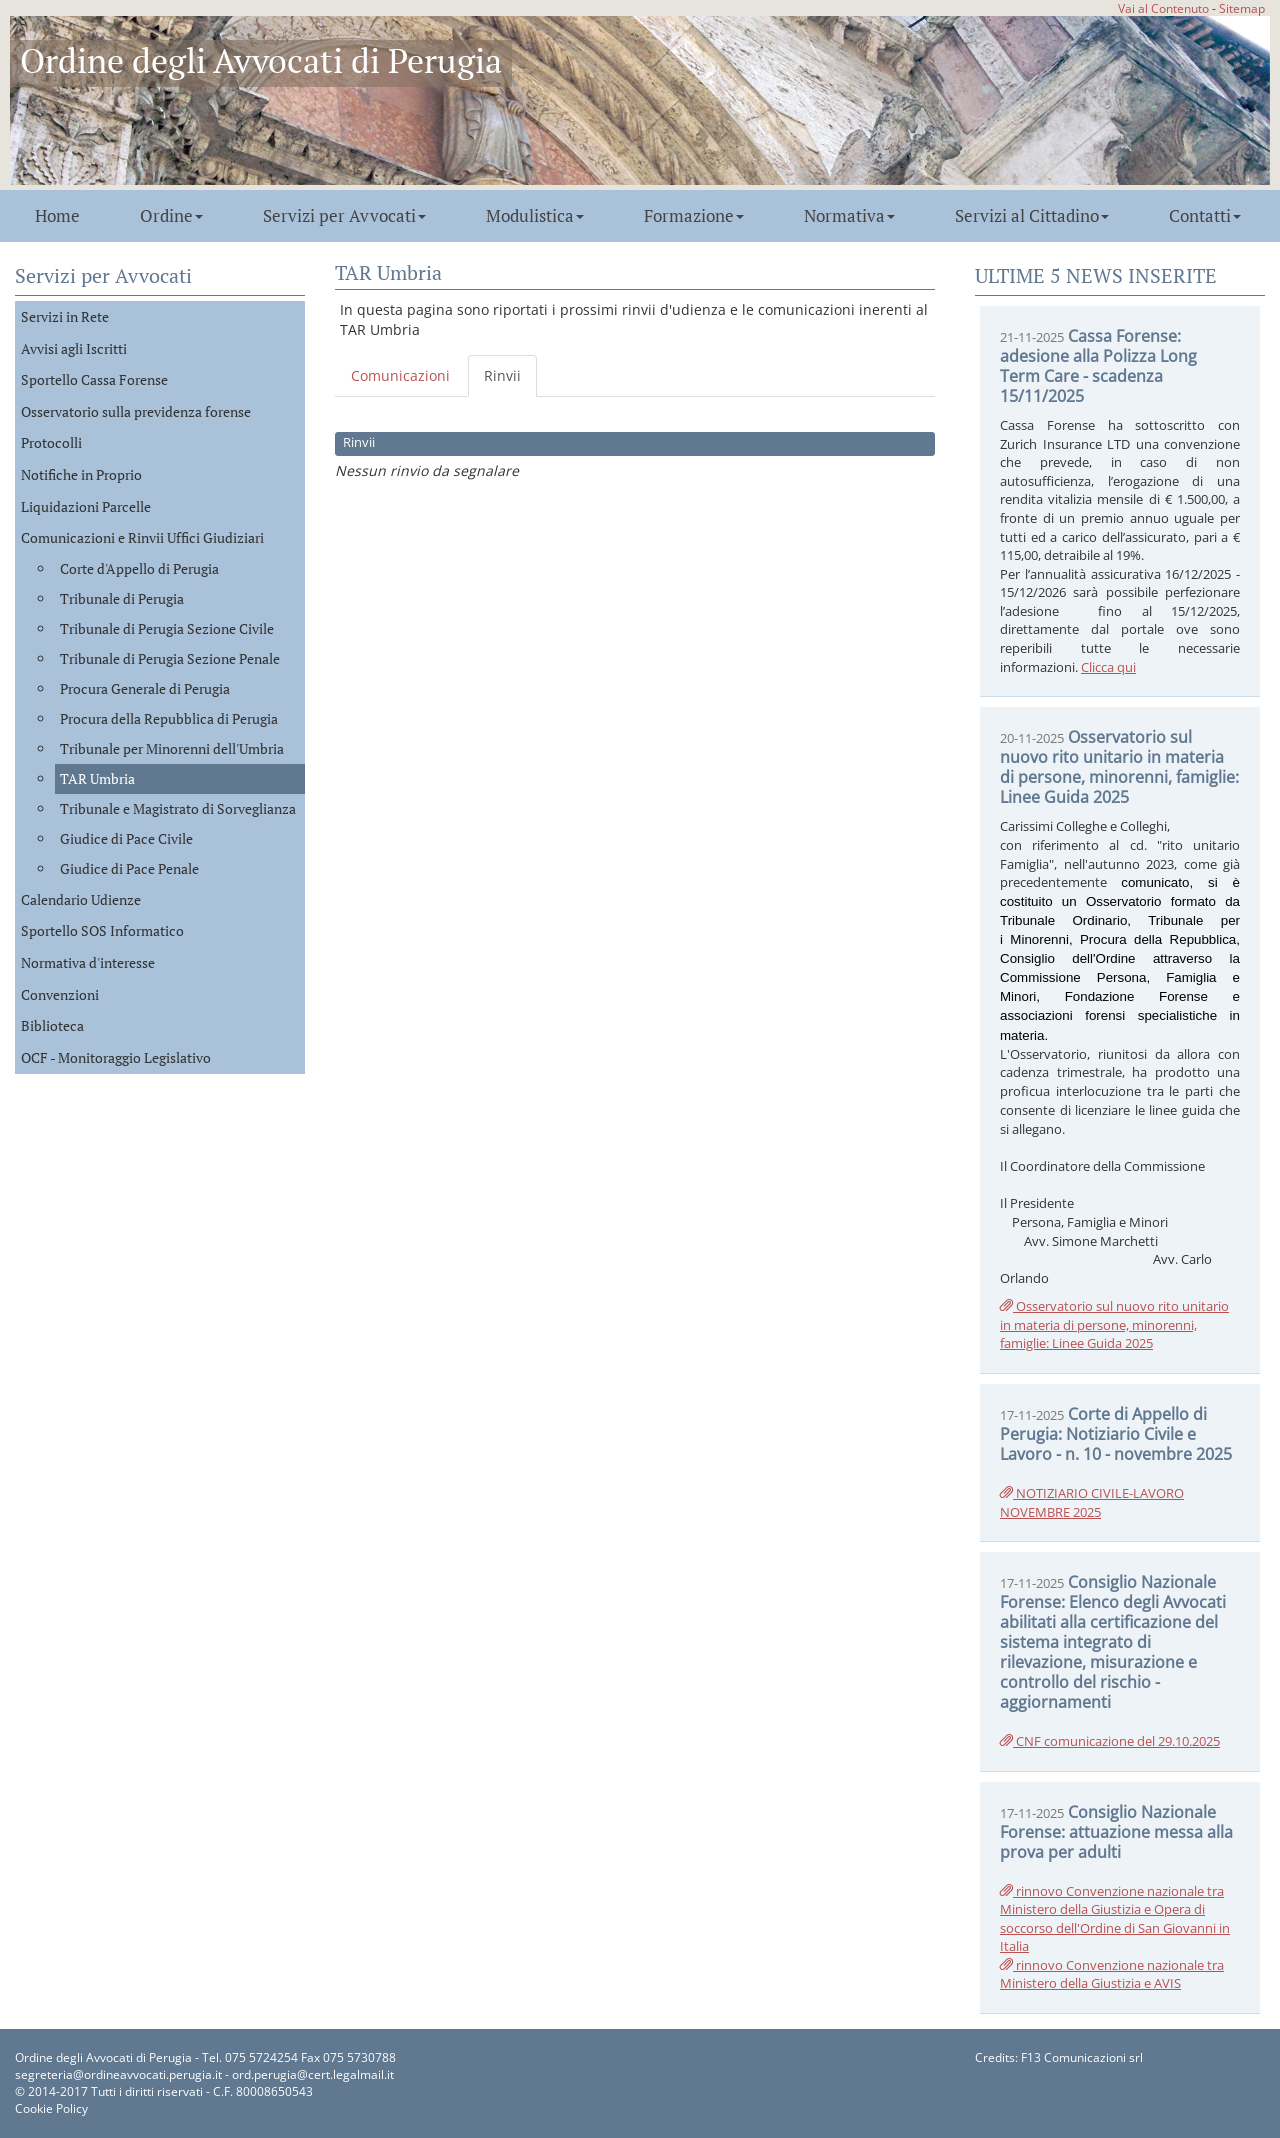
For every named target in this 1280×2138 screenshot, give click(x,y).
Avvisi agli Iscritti (74, 348)
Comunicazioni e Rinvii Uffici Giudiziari (142, 537)
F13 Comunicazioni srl (1082, 2057)
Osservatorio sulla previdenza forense (136, 411)
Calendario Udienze (81, 899)
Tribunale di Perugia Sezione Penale (170, 658)
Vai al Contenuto (1163, 8)
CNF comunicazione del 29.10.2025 (1110, 1741)
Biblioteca (52, 1025)
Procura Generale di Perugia (145, 688)
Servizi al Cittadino (1032, 216)
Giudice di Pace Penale (129, 868)
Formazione (694, 216)
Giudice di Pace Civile (126, 838)
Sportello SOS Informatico (102, 930)
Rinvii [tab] (502, 375)
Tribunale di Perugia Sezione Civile (167, 628)
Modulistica (535, 216)
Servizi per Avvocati (344, 216)
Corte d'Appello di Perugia (139, 568)
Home (57, 216)
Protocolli (51, 442)
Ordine (171, 216)
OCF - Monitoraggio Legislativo (116, 1057)
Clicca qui (1108, 667)
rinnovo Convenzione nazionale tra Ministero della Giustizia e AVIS (1112, 1974)
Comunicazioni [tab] (400, 375)
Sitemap (1242, 8)
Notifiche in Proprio (81, 474)
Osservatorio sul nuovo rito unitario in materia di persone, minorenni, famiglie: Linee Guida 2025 (1114, 1324)
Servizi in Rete (65, 316)
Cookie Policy (51, 2108)
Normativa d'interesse (88, 962)
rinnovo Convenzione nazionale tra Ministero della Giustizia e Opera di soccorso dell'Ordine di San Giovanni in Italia (1115, 1919)
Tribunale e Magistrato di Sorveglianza (178, 808)
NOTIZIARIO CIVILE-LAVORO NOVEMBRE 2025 (1092, 1502)
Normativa (849, 216)
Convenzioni (60, 994)
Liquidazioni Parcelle (86, 506)
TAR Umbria (97, 778)
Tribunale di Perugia (122, 598)
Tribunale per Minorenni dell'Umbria (172, 748)
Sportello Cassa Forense (94, 379)
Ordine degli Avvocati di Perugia (261, 60)
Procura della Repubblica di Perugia (169, 718)
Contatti (1205, 216)
